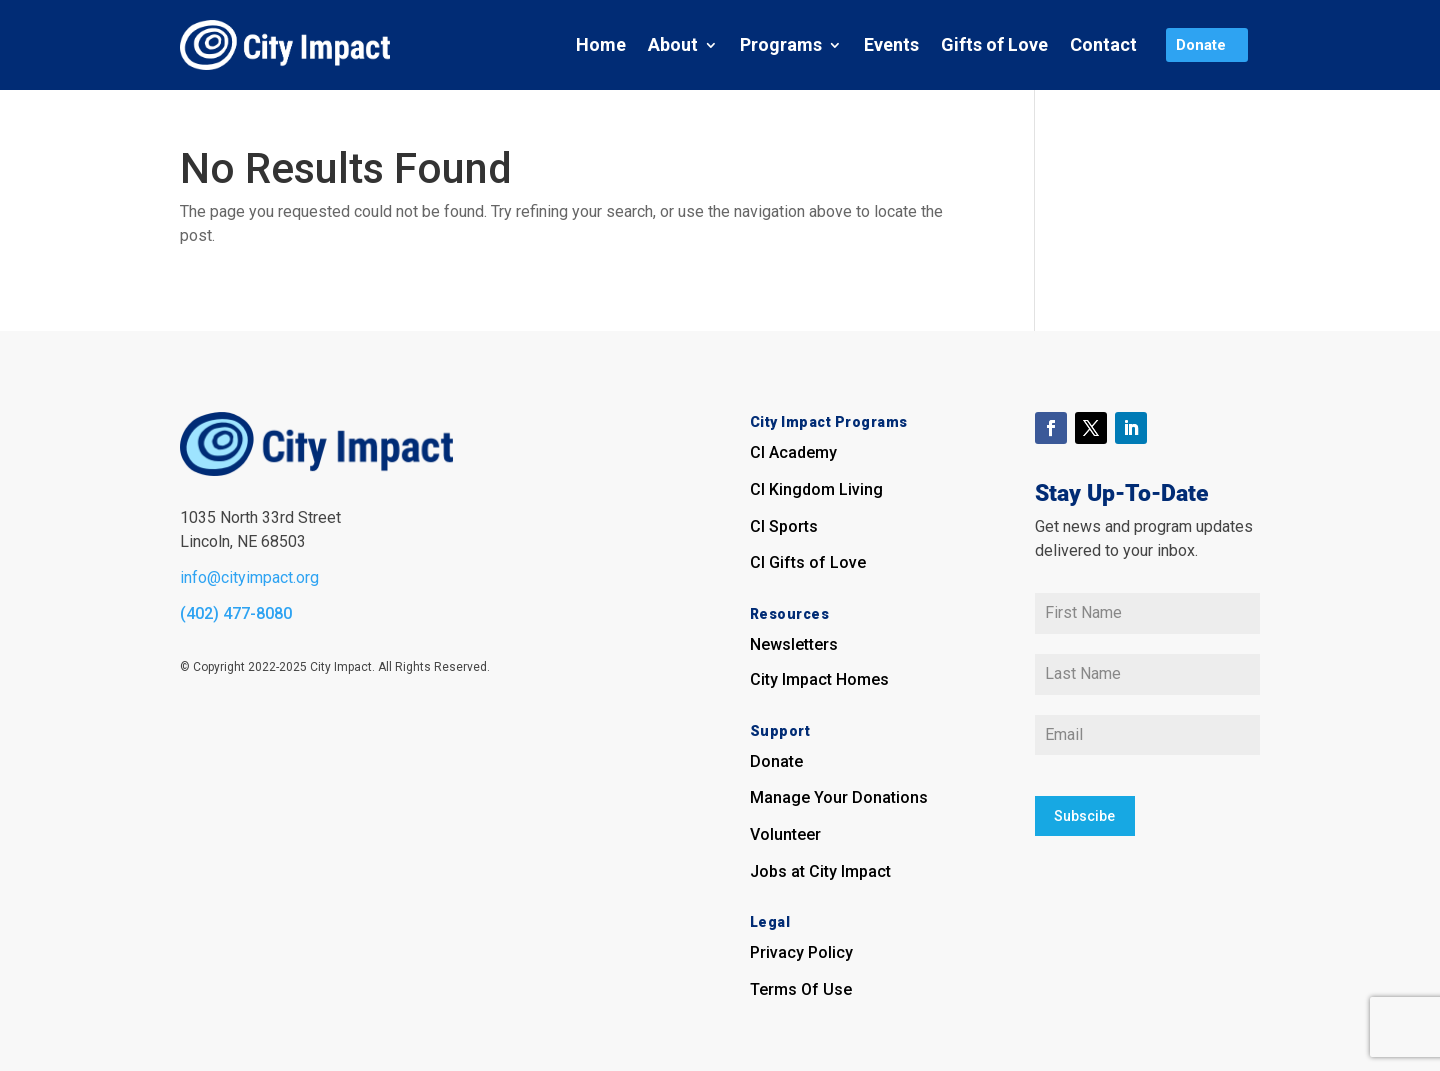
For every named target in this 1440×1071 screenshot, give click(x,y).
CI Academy (793, 452)
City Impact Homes (819, 679)
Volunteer (785, 834)
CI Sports (784, 526)
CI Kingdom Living (816, 489)
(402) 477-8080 (236, 613)
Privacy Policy (801, 952)
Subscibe (1084, 815)
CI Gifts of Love (808, 562)
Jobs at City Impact (820, 871)
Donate (776, 761)
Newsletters (794, 644)
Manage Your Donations (839, 797)
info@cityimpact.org (249, 577)
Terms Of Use (801, 989)
